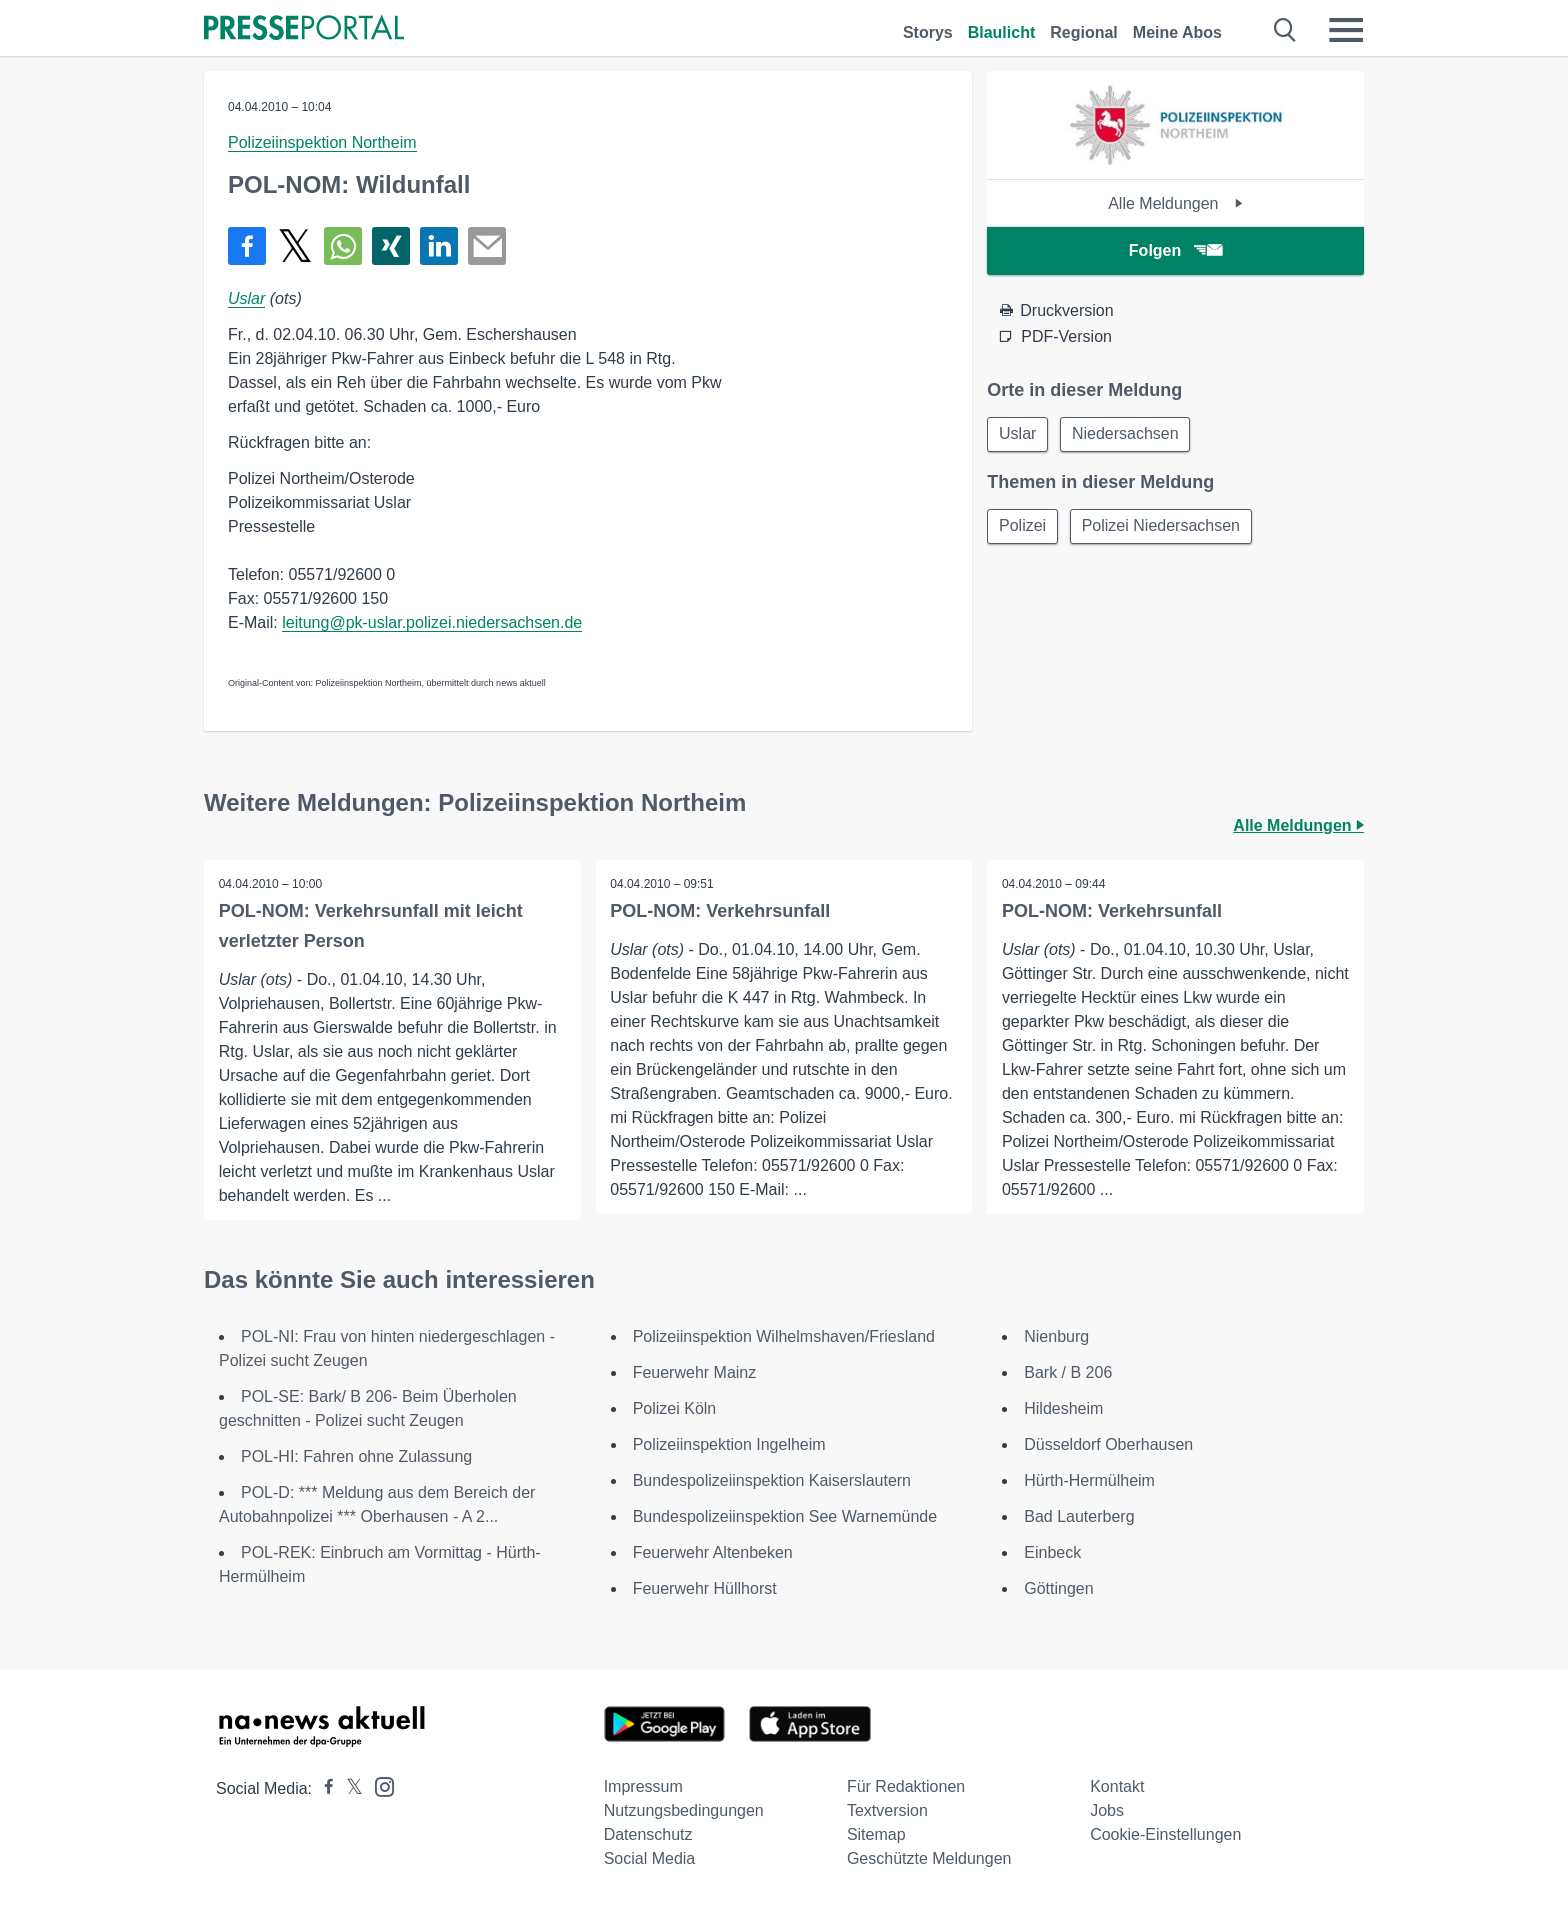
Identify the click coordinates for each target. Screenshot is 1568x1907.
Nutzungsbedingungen (684, 1810)
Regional (1084, 32)
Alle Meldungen (1175, 203)
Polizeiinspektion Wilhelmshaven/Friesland (784, 1336)
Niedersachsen (1129, 434)
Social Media (650, 1858)
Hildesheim (1063, 1408)
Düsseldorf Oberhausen (1108, 1444)
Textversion (887, 1810)
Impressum (643, 1786)
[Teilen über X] (295, 246)
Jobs (1107, 1810)
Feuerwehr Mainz (695, 1372)
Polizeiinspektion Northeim (322, 142)
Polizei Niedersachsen (1164, 527)
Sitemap (876, 1834)
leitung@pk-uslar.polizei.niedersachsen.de (432, 622)
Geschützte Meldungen (929, 1858)
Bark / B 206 (1068, 1372)
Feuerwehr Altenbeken (713, 1552)
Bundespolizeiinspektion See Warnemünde (785, 1516)
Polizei (1023, 527)
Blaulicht (1002, 32)
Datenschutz (648, 1834)
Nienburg (1056, 1336)
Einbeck (1052, 1552)
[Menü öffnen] (1346, 30)
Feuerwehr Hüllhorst (705, 1588)
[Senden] (487, 246)
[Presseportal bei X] (348, 1788)
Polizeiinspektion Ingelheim (729, 1444)
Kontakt (1117, 1786)
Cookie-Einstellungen (1165, 1834)
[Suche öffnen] (1285, 30)
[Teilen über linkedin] (439, 246)
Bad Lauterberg (1079, 1516)
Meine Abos (1177, 32)
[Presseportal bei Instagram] (378, 1785)
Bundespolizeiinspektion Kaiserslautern (772, 1480)
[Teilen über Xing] (391, 246)
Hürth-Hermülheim (1089, 1480)
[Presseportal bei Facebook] (323, 1788)
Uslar (246, 298)
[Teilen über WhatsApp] (343, 246)
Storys (928, 32)
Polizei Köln (675, 1408)
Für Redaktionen (906, 1786)
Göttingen (1058, 1588)
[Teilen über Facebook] (247, 246)
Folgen (1175, 250)
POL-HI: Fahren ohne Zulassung (356, 1456)
